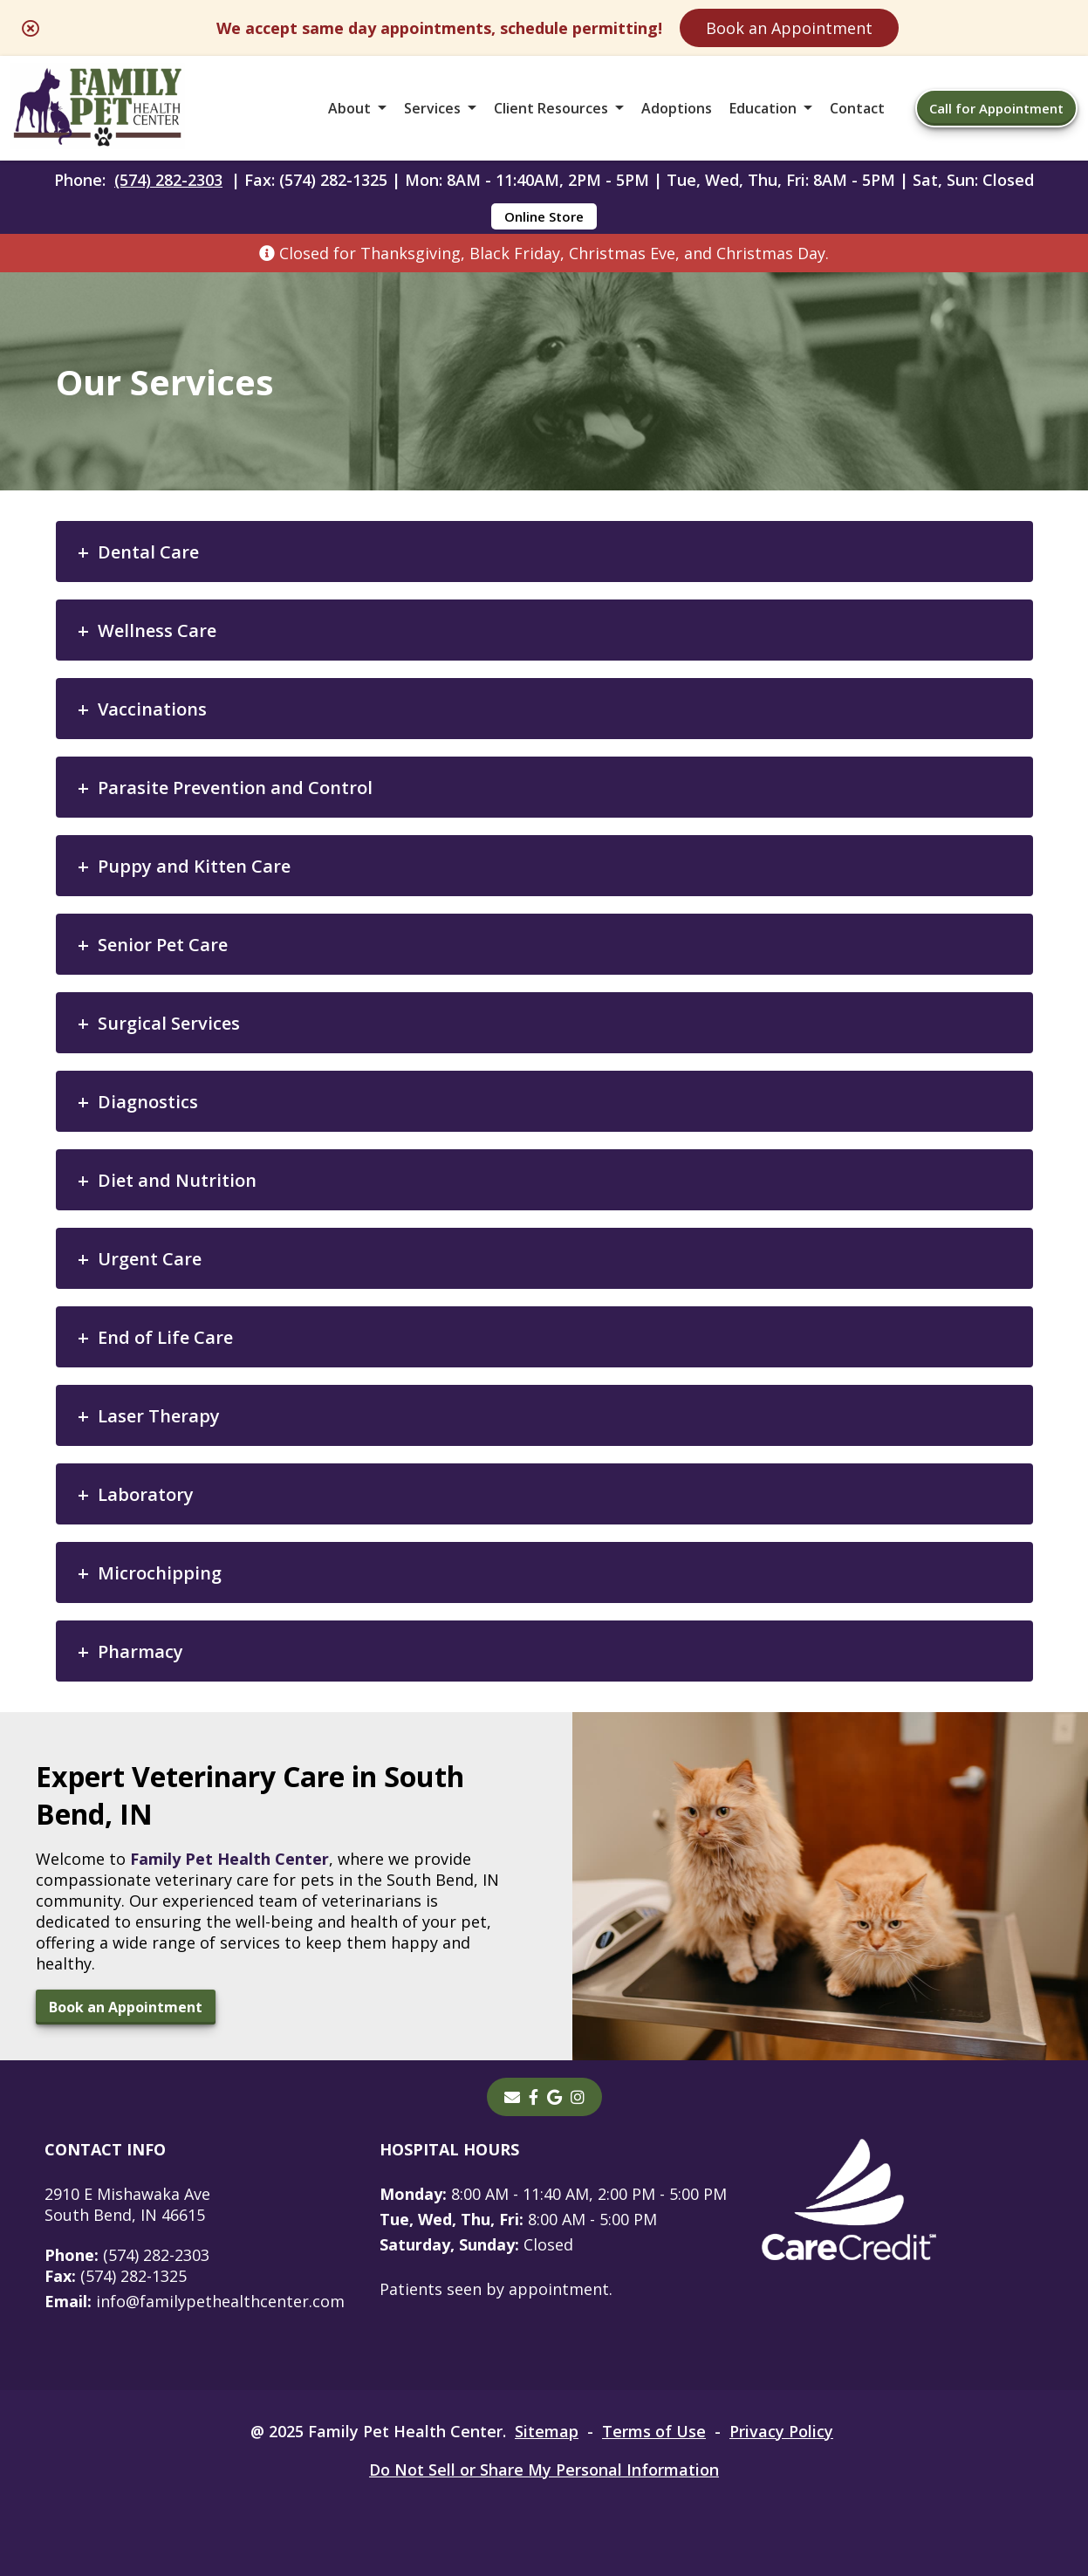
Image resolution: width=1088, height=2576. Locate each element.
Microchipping (160, 1573)
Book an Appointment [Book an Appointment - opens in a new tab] (125, 2007)
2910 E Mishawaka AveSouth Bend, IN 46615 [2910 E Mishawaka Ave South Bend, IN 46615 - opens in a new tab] (127, 2204)
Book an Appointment (789, 27)
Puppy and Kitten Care (194, 866)
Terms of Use (654, 2431)
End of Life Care (165, 1337)
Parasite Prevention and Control (235, 787)
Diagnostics (148, 1101)
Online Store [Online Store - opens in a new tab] (544, 216)
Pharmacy (140, 1651)
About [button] (349, 108)
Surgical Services (169, 1023)
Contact (857, 108)
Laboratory (146, 1494)
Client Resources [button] (551, 108)
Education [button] (763, 108)
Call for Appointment (996, 108)
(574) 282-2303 (168, 179)
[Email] (512, 2096)
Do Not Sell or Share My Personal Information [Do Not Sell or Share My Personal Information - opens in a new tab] (544, 2469)
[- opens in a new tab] (533, 2096)
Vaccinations (152, 709)
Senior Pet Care (163, 944)
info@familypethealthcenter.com (194, 2301)
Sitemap (546, 2431)
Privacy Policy (781, 2431)
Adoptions (676, 108)
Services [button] (432, 108)
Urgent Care (150, 1259)
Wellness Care (157, 630)
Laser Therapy (159, 1416)
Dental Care (148, 552)
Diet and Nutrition (177, 1180)
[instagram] (578, 2096)
